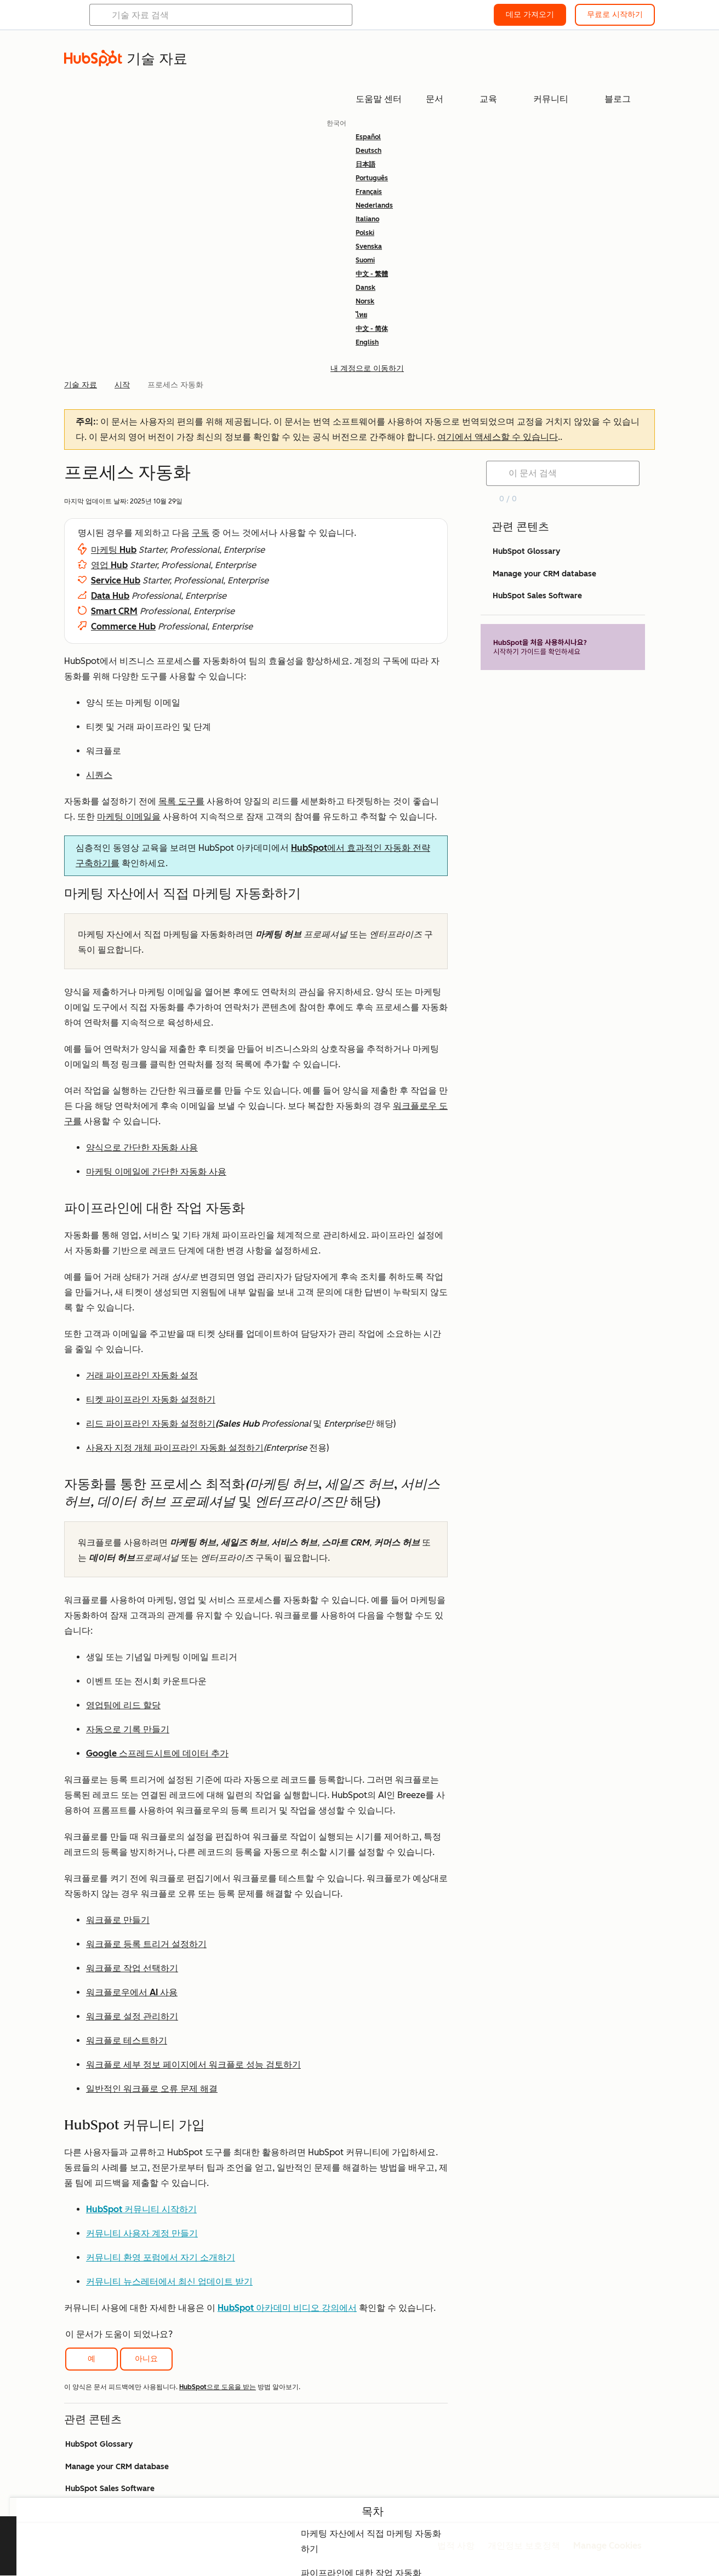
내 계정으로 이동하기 (367, 368)
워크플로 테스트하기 (126, 2040)
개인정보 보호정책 (524, 2545)
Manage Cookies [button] (607, 2545)
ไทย (361, 315)
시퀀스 (99, 775)
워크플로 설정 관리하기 (132, 2016)
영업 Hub (109, 565)
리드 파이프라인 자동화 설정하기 (150, 1423)
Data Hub (110, 596)
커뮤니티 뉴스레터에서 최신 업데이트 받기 (169, 2281)
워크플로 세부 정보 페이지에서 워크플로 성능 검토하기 (193, 2064)
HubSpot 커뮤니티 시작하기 (141, 2209)
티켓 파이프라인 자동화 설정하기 (150, 1399)
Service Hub (115, 580)
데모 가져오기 (530, 14)
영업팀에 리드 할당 (123, 1705)
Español (368, 137)
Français (369, 192)
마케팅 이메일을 (129, 816)
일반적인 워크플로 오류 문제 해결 (152, 2088)
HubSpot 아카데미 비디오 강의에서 (287, 2308)
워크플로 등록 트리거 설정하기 (146, 1944)
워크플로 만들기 (118, 1920)
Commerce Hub (123, 626)
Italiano (367, 219)
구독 (200, 533)
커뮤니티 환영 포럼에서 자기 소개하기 (160, 2257)
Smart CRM (114, 611)
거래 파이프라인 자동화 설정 (142, 1375)
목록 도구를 (181, 801)
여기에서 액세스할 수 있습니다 (497, 437)
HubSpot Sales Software (110, 2488)
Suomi (365, 260)
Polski (365, 233)
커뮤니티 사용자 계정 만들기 (142, 2233)
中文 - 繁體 (372, 274)
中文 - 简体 (372, 329)
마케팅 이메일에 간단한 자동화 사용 (156, 1171)
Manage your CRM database (117, 2466)
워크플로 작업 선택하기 (132, 1968)
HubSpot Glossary (99, 2444)
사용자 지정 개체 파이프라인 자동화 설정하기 (175, 1447)
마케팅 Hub (113, 550)
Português (372, 178)
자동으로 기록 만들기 (127, 1729)
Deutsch (368, 150)
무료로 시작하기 (615, 14)
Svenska (369, 246)
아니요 (146, 2358)
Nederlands (374, 205)
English (367, 342)
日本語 (365, 164)
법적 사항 (456, 2545)
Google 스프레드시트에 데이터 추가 (157, 1753)
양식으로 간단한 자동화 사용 (142, 1147)
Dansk (365, 287)
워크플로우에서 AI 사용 (132, 1992)
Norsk (365, 301)
